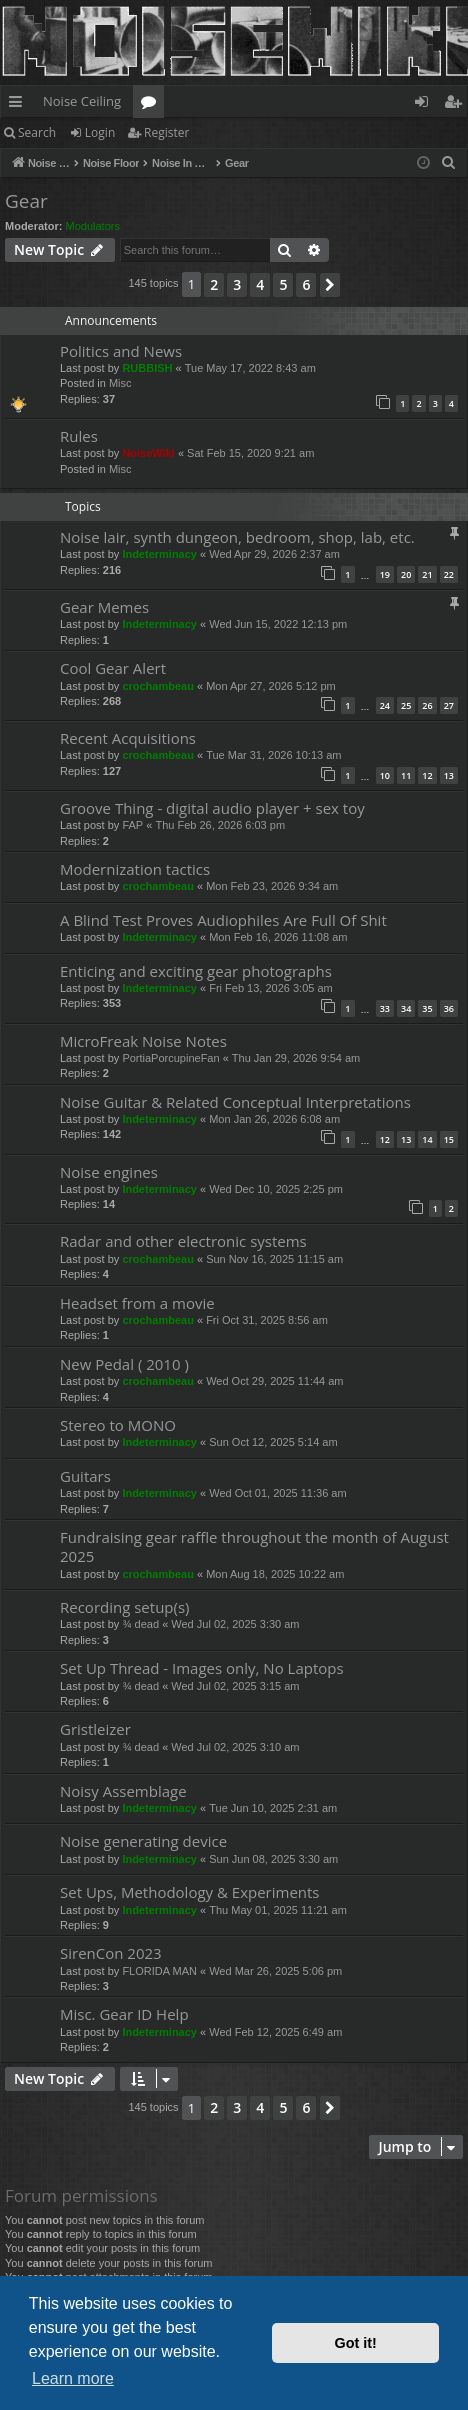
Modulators (93, 226)
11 (406, 775)
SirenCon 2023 (111, 1953)
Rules (79, 436)
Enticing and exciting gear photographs (196, 971)
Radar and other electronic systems (183, 1241)
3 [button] (237, 284)
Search (37, 132)
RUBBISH (147, 368)
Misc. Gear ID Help (124, 2014)
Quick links (19, 105)
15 (449, 1139)
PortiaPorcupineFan (170, 1058)
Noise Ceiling (82, 101)
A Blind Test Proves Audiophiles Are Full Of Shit (223, 920)
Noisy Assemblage (123, 1791)
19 (385, 574)
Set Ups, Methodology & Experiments (190, 1892)
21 (427, 574)
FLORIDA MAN (159, 1971)
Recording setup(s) (125, 1607)
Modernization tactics (135, 869)
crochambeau (158, 686)
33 (385, 1008)
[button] (330, 285)
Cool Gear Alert (113, 668)
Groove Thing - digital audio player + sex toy (212, 808)
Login (100, 132)
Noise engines (109, 1172)
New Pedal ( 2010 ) (124, 1364)
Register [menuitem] (457, 105)
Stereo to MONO (118, 1425)
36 (449, 1008)
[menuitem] (449, 163)
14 (427, 1139)
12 (427, 775)
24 (385, 705)
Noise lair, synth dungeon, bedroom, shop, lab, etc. (237, 537)
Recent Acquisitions (128, 738)
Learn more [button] (73, 2378)
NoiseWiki (148, 453)
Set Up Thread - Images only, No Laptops (202, 1668)
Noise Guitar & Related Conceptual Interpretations (235, 1102)
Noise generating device (143, 1841)
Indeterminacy (159, 554)
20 (406, 574)
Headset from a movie (137, 1303)
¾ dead (140, 1624)
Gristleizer (95, 1729)
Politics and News (121, 351)
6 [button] (306, 284)
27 (449, 705)
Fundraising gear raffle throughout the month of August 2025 (254, 1546)
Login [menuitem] (425, 105)
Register (166, 132)
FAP (132, 825)
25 (406, 705)
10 (385, 775)
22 (449, 574)
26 (427, 705)
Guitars (85, 1476)
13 (449, 775)
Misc (120, 383)
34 (406, 1008)
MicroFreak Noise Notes (143, 1041)
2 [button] (214, 284)
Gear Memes (104, 607)
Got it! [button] (356, 2343)
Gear (26, 201)
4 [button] (260, 284)
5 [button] (283, 284)
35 (427, 1008)
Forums (152, 105)
